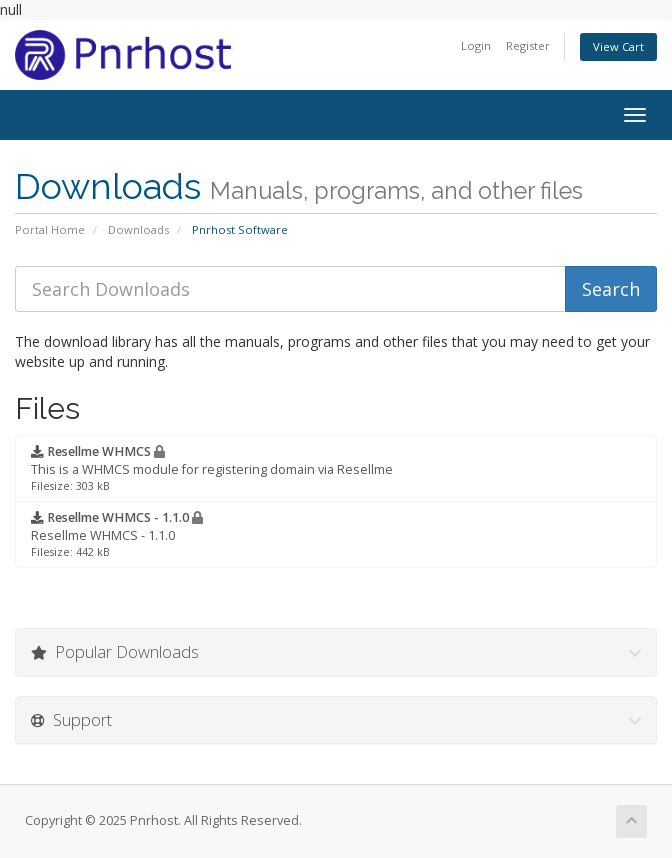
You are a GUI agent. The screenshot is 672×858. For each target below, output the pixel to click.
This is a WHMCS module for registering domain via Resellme (212, 468)
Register (528, 45)
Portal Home (50, 229)
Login (476, 45)
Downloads (138, 229)
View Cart (618, 46)
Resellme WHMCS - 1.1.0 (117, 534)
